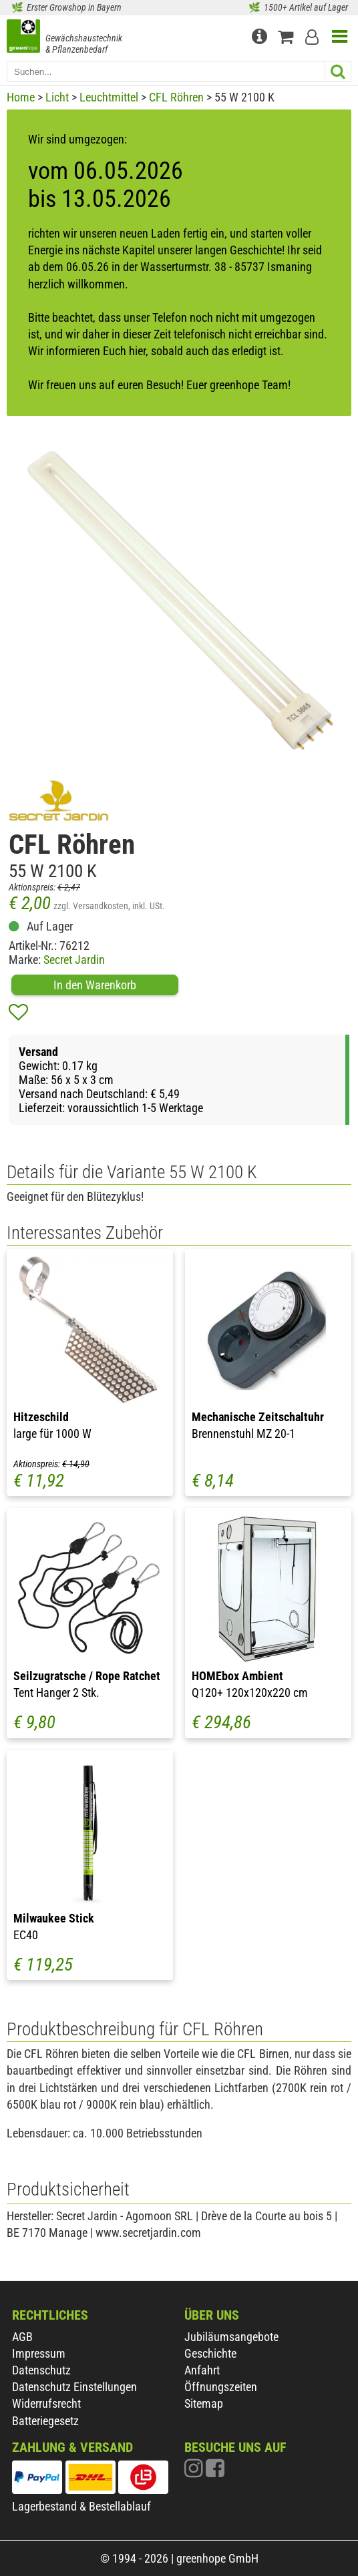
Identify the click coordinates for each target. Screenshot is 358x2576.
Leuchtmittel (108, 97)
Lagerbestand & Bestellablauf (81, 2506)
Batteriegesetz (45, 2421)
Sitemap (203, 2403)
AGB (22, 2337)
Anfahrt (202, 2370)
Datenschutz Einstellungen (74, 2387)
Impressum (38, 2353)
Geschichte (210, 2353)
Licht (57, 97)
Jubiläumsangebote (231, 2337)
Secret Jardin (74, 960)
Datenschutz (41, 2370)
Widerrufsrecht (46, 2403)
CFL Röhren (176, 97)
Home (21, 97)
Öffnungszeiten (220, 2387)
